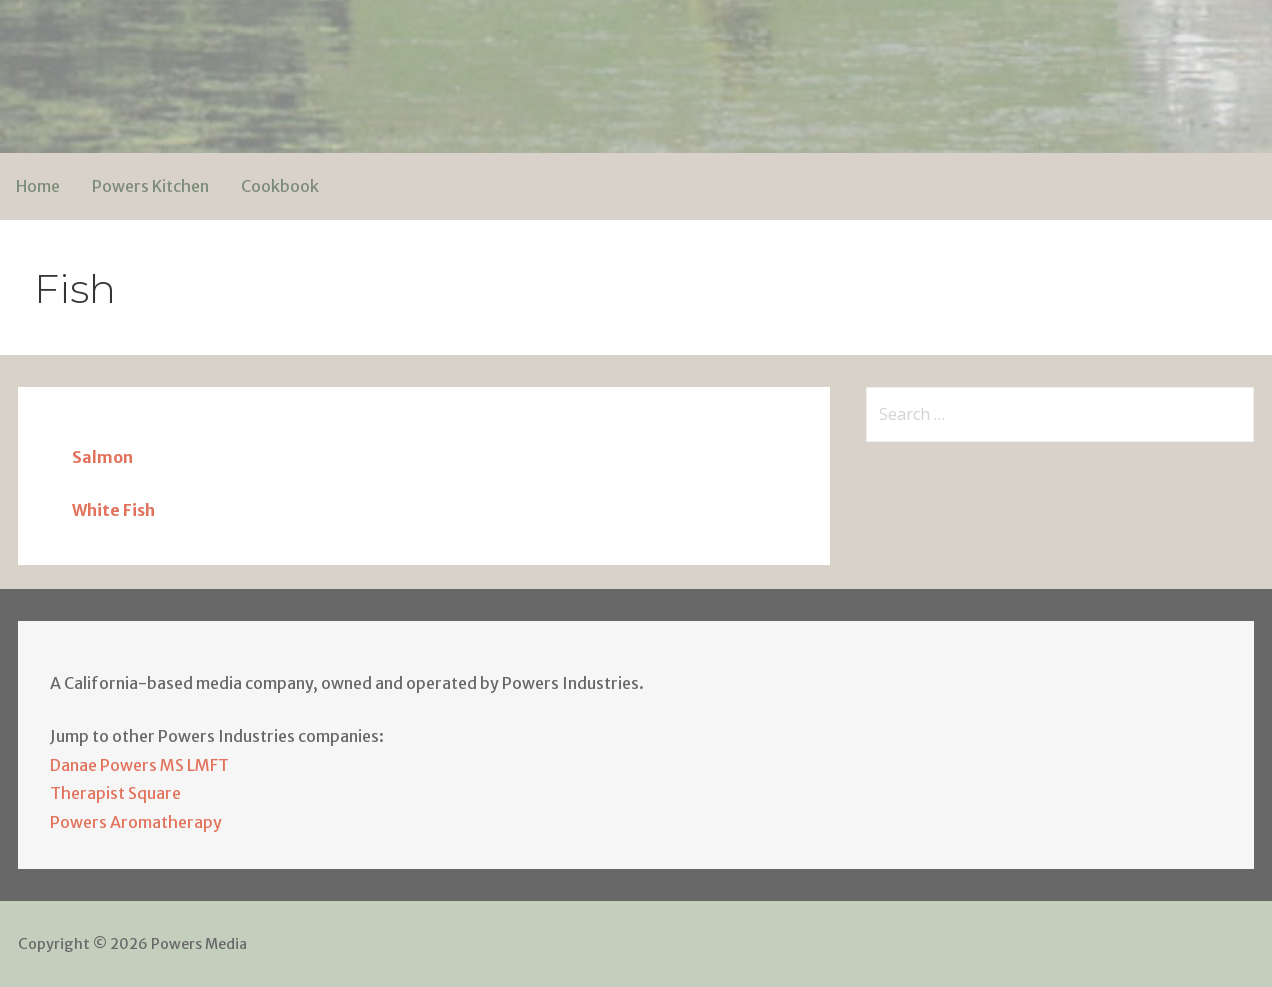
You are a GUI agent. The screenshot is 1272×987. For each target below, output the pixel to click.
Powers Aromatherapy (136, 822)
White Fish (113, 510)
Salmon (102, 457)
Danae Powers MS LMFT (139, 765)
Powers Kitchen (150, 186)
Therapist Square (115, 793)
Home (38, 186)
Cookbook (280, 186)
